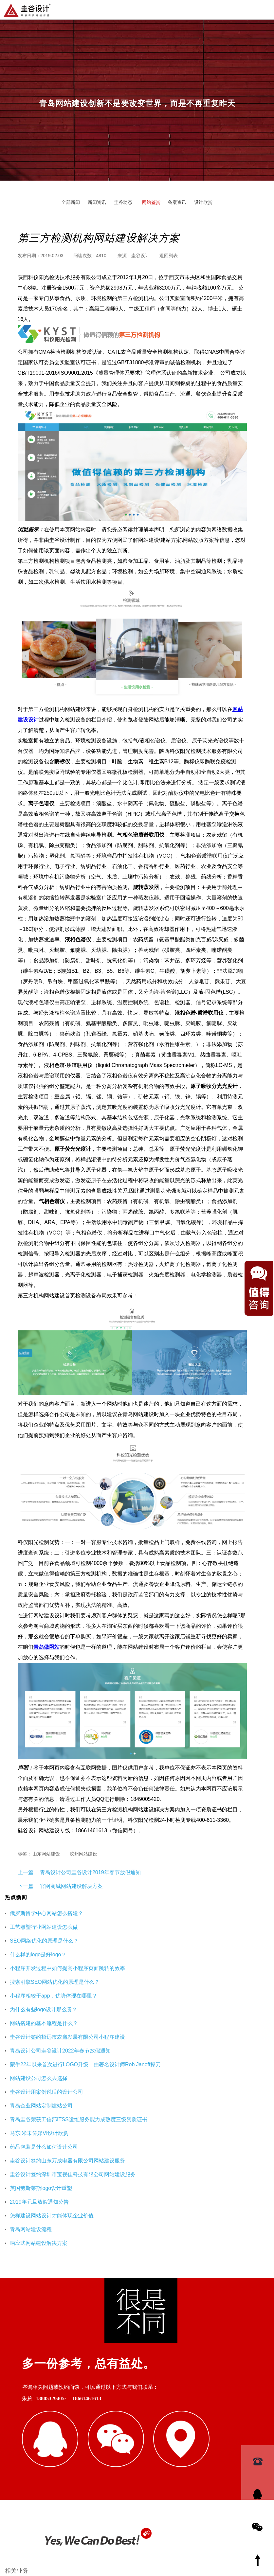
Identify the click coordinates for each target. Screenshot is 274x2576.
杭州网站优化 (125, 2438)
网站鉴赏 (151, 202)
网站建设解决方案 (157, 2407)
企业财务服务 (161, 2438)
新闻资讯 (97, 202)
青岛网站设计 (18, 2407)
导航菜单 (263, 9)
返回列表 (168, 255)
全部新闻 (71, 202)
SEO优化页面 (117, 2407)
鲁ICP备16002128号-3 (194, 2538)
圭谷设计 (140, 255)
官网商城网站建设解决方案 (71, 1886)
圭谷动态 (123, 202)
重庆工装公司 (90, 2438)
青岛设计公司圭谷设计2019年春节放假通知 (90, 1872)
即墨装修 (59, 2438)
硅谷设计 (50, 2407)
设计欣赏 (203, 202)
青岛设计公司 (81, 2407)
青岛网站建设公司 (23, 2438)
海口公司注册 (197, 2438)
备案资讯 (177, 202)
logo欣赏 (193, 2407)
